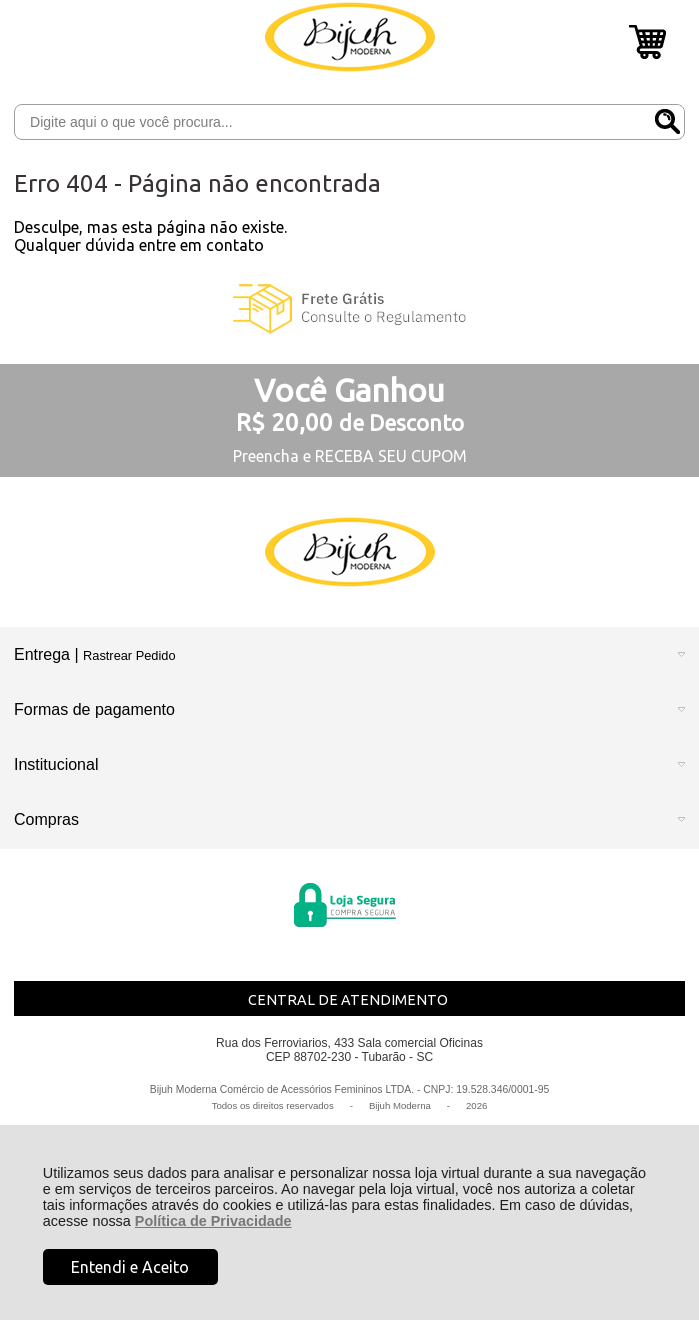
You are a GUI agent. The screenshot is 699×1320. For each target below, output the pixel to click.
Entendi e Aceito (130, 1267)
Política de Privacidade (213, 1221)
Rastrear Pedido (129, 655)
